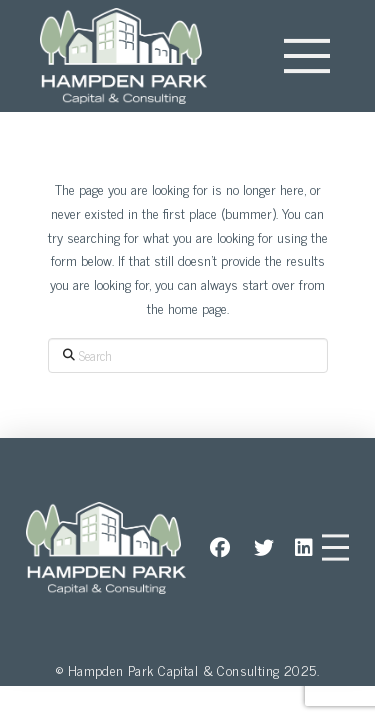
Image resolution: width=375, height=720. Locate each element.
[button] (307, 56)
